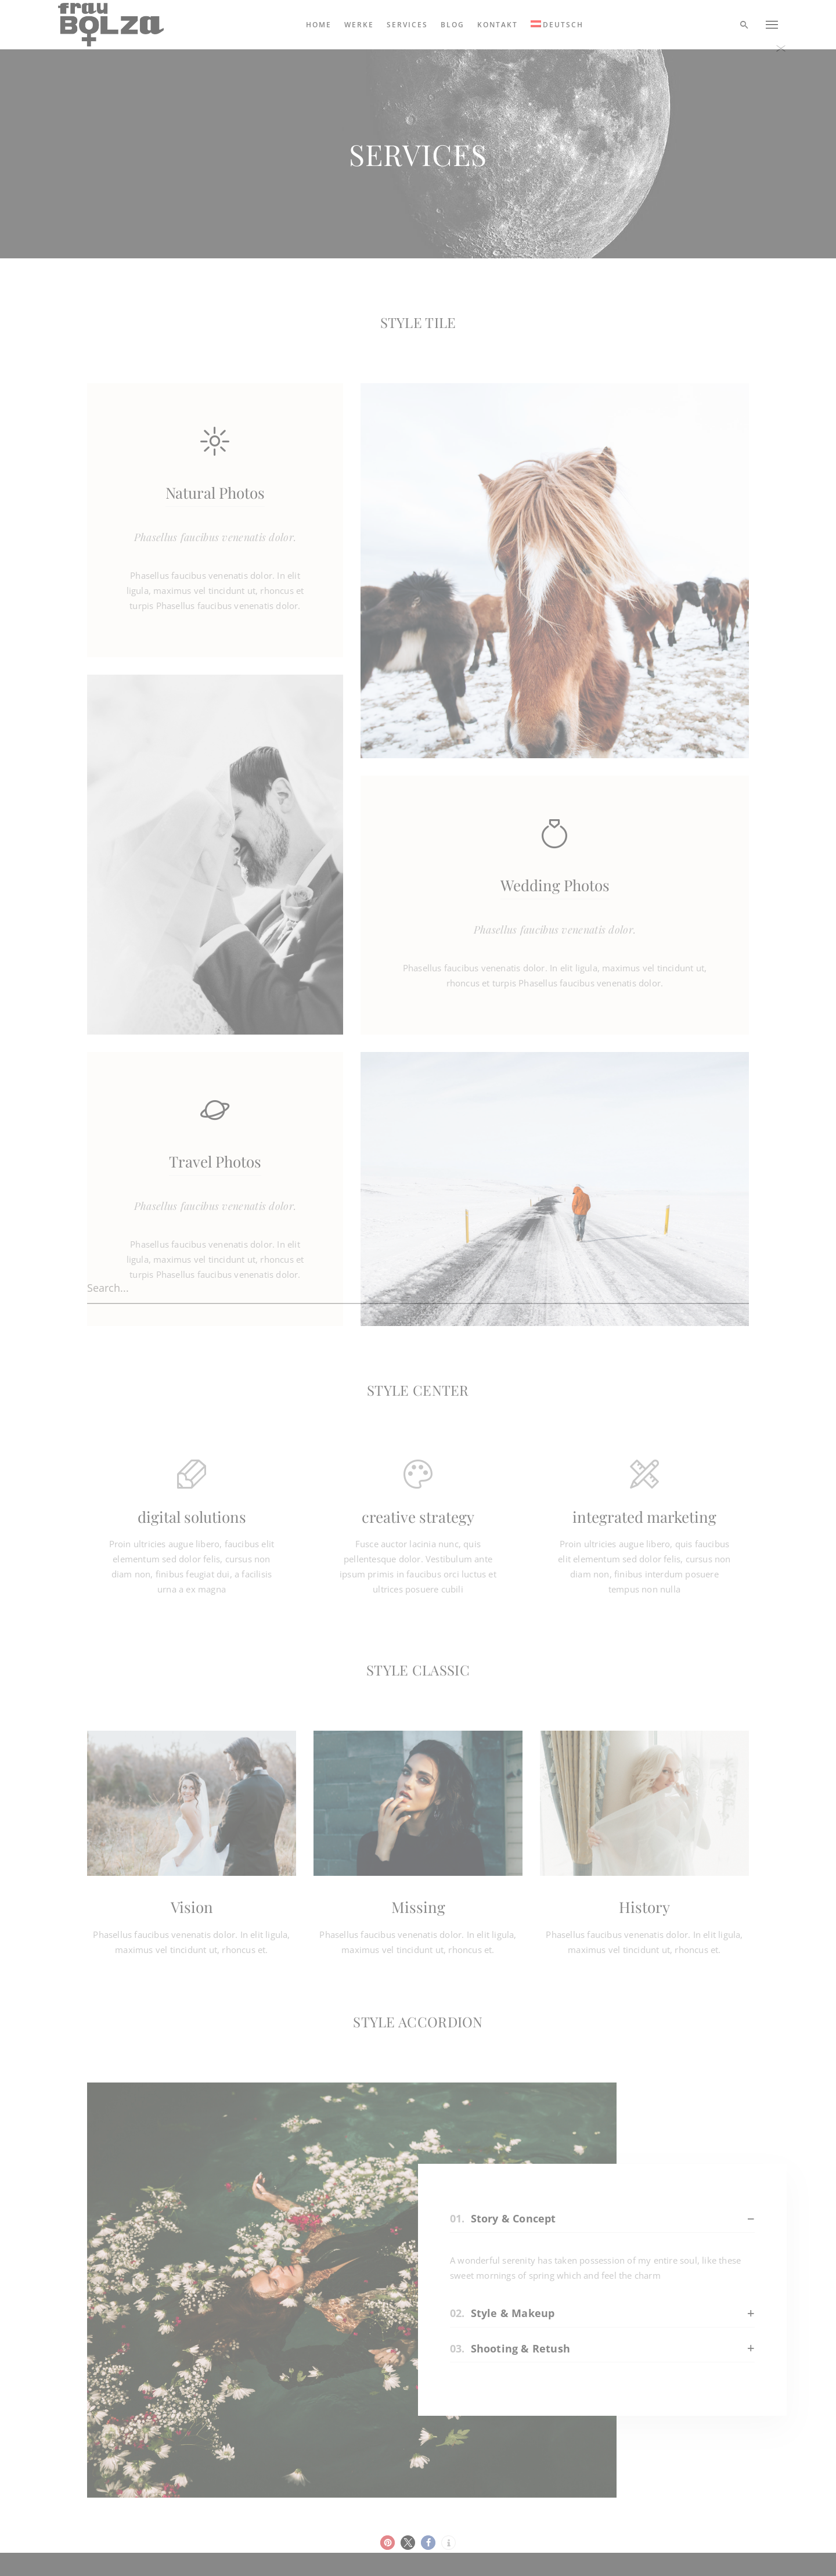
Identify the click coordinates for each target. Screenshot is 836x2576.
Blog (452, 25)
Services (407, 25)
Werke (359, 25)
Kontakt (497, 25)
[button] (387, 2542)
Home (318, 25)
